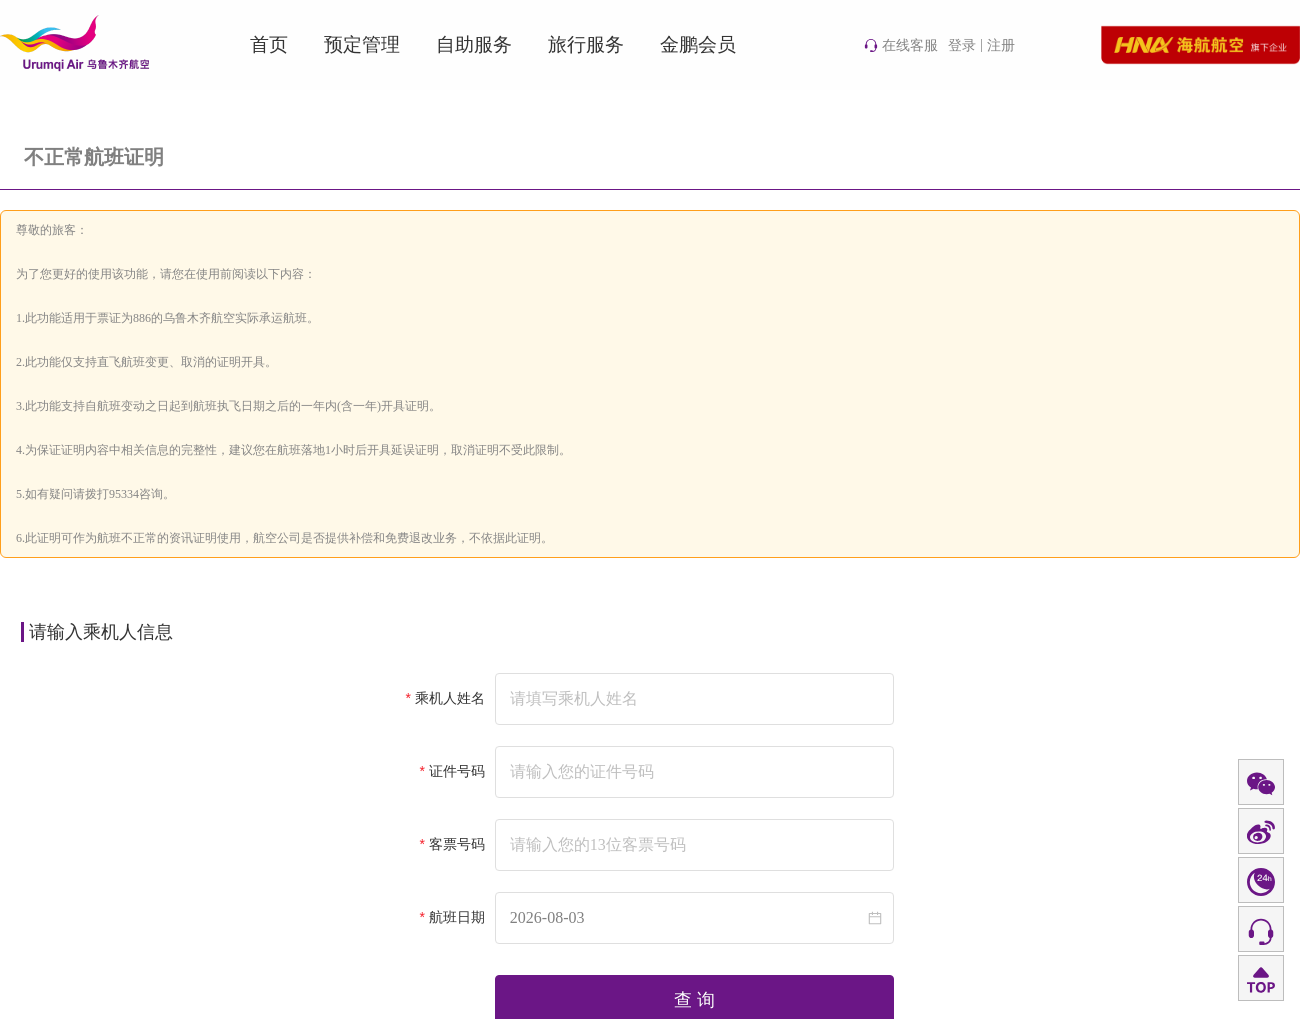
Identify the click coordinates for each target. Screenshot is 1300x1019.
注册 (1001, 45)
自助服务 (474, 44)
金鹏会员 (698, 44)
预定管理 (362, 44)
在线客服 (901, 45)
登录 (962, 45)
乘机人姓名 (450, 698)
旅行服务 (586, 44)
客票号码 (457, 844)
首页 (269, 44)
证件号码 (457, 771)
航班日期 (457, 917)
